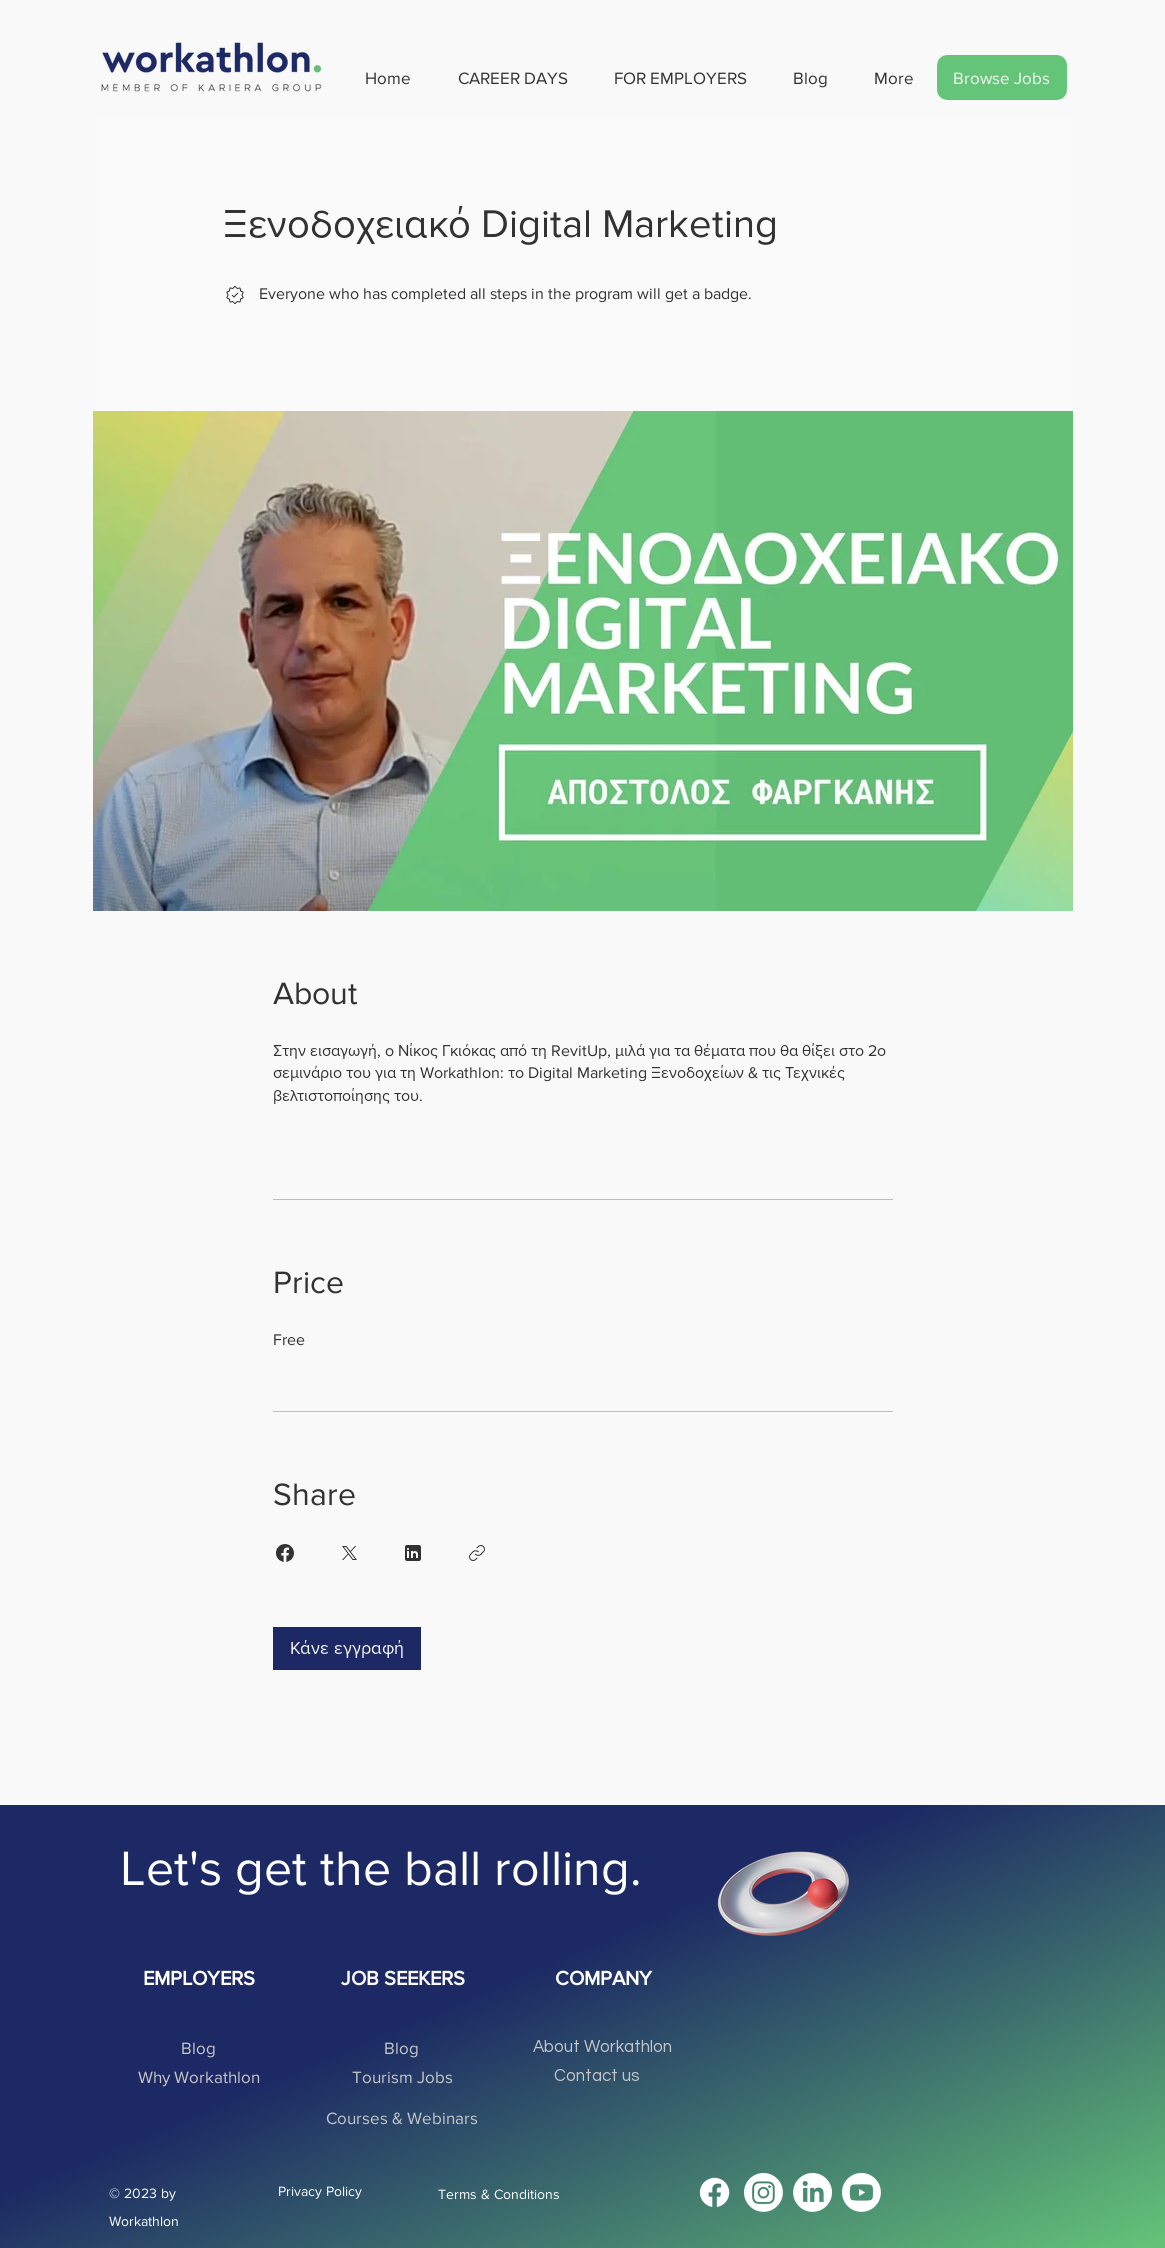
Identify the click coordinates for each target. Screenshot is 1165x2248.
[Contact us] (597, 2076)
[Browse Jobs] (1002, 77)
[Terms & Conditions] (505, 2194)
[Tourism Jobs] (402, 2076)
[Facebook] (714, 2192)
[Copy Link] (477, 1553)
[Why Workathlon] (199, 2076)
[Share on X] (349, 1553)
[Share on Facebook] (285, 1553)
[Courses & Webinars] (402, 2117)
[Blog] (199, 2047)
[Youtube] (861, 2192)
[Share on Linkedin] (413, 1553)
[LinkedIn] (812, 2192)
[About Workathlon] (602, 2047)
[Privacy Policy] (323, 2191)
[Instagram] (763, 2192)
